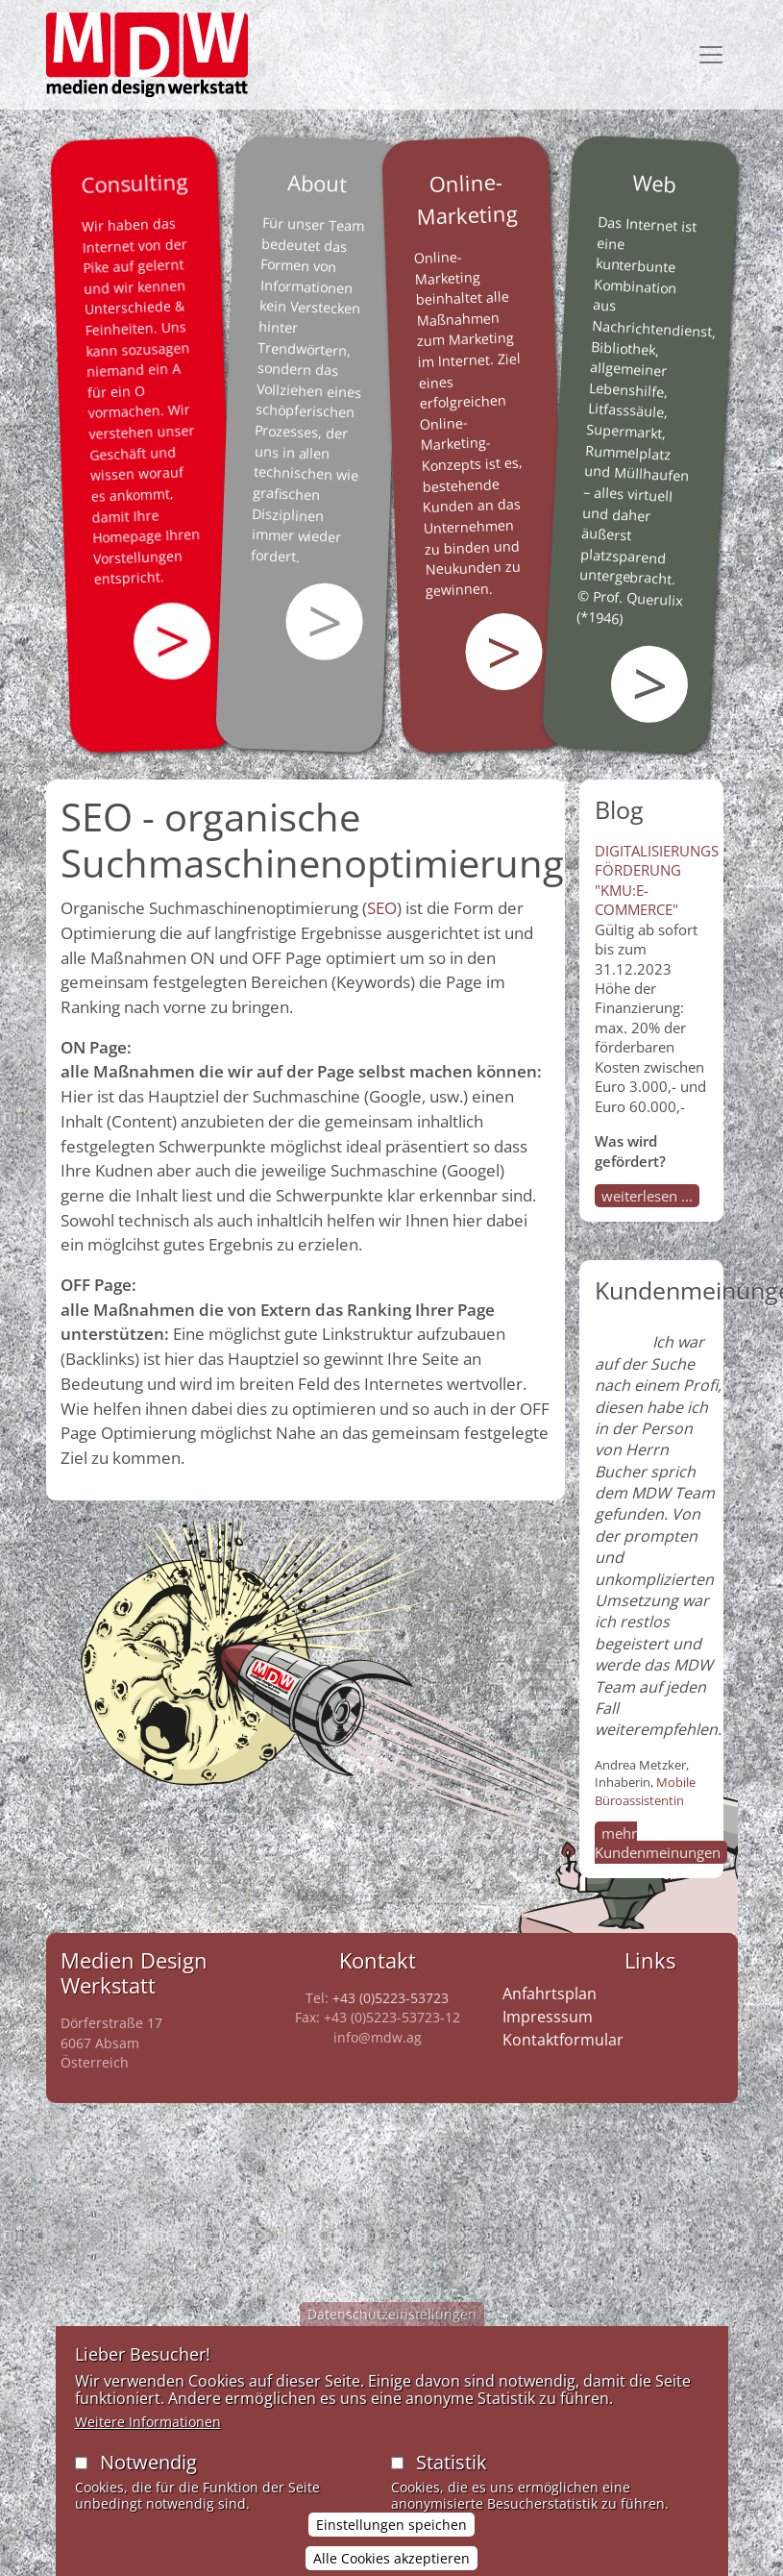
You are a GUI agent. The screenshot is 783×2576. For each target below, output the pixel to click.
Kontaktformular (563, 2039)
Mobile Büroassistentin (645, 1790)
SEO (382, 908)
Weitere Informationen (148, 2433)
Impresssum (547, 2016)
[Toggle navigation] (711, 55)
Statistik (451, 2474)
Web (653, 182)
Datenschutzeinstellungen (392, 2325)
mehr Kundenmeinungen (658, 1842)
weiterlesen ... (647, 1195)
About (317, 182)
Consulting (133, 182)
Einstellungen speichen (391, 2536)
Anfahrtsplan (549, 1993)
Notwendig (148, 2474)
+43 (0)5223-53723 (390, 1998)
